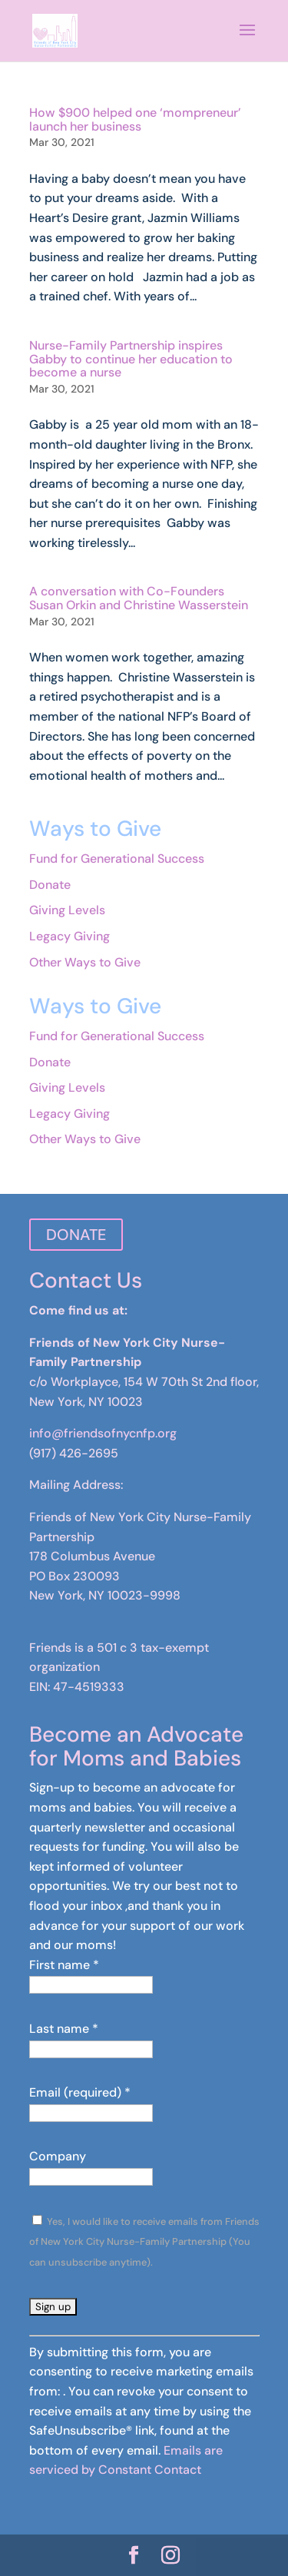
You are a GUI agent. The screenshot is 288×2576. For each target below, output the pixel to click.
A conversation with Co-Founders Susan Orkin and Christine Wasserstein (138, 598)
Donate (50, 885)
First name (64, 1965)
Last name (63, 2029)
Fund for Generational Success (116, 858)
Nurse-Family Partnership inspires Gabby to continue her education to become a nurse (131, 358)
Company (57, 2156)
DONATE (76, 1235)
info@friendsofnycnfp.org (103, 1433)
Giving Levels (67, 910)
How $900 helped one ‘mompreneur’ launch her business (135, 119)
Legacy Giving (69, 936)
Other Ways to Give (85, 962)
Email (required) (80, 2092)
